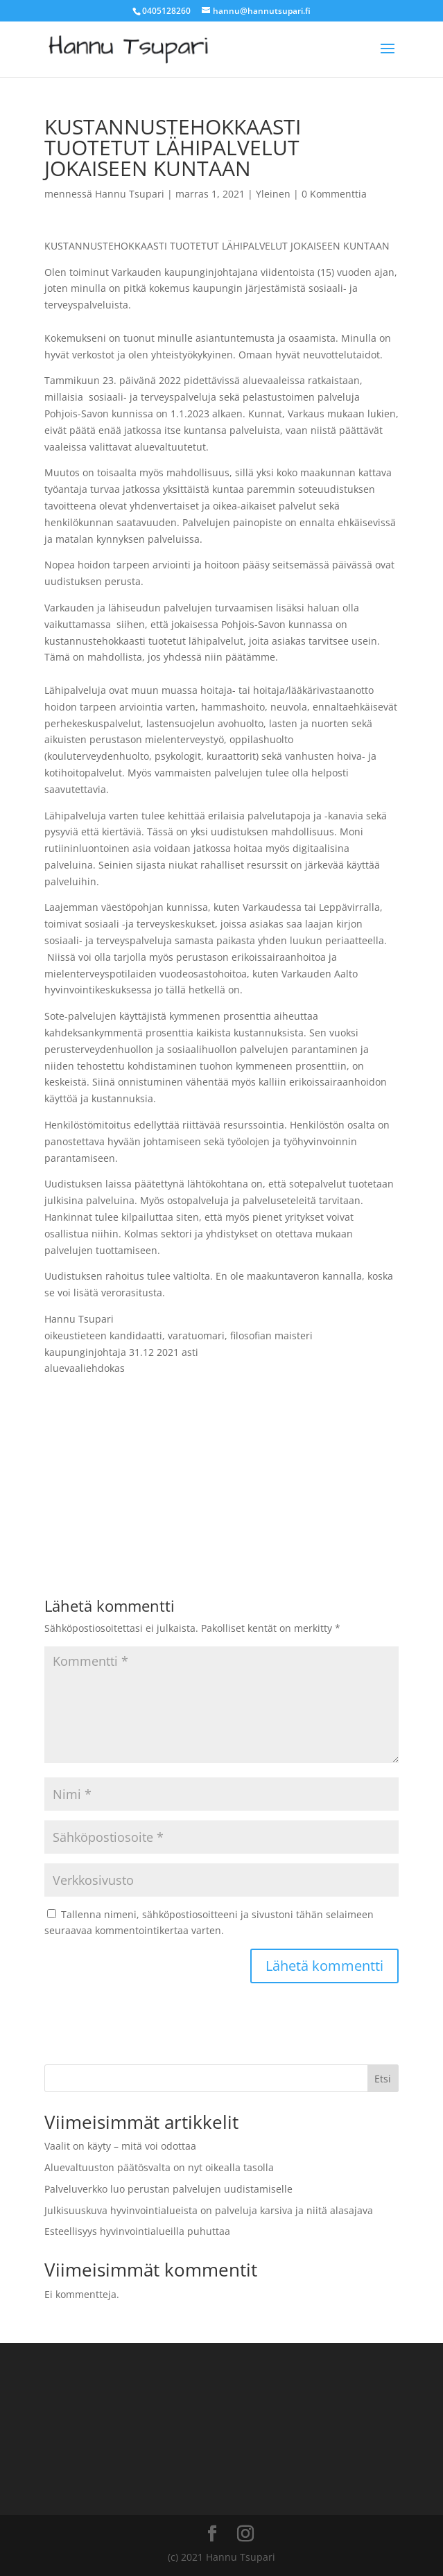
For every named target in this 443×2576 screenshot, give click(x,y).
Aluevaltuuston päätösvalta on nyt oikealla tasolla (159, 2167)
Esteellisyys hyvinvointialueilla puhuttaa (137, 2231)
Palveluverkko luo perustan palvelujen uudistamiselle (168, 2188)
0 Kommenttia (334, 193)
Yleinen (273, 193)
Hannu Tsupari (129, 193)
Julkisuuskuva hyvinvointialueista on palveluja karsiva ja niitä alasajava (208, 2210)
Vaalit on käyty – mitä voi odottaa (120, 2145)
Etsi (382, 2078)
